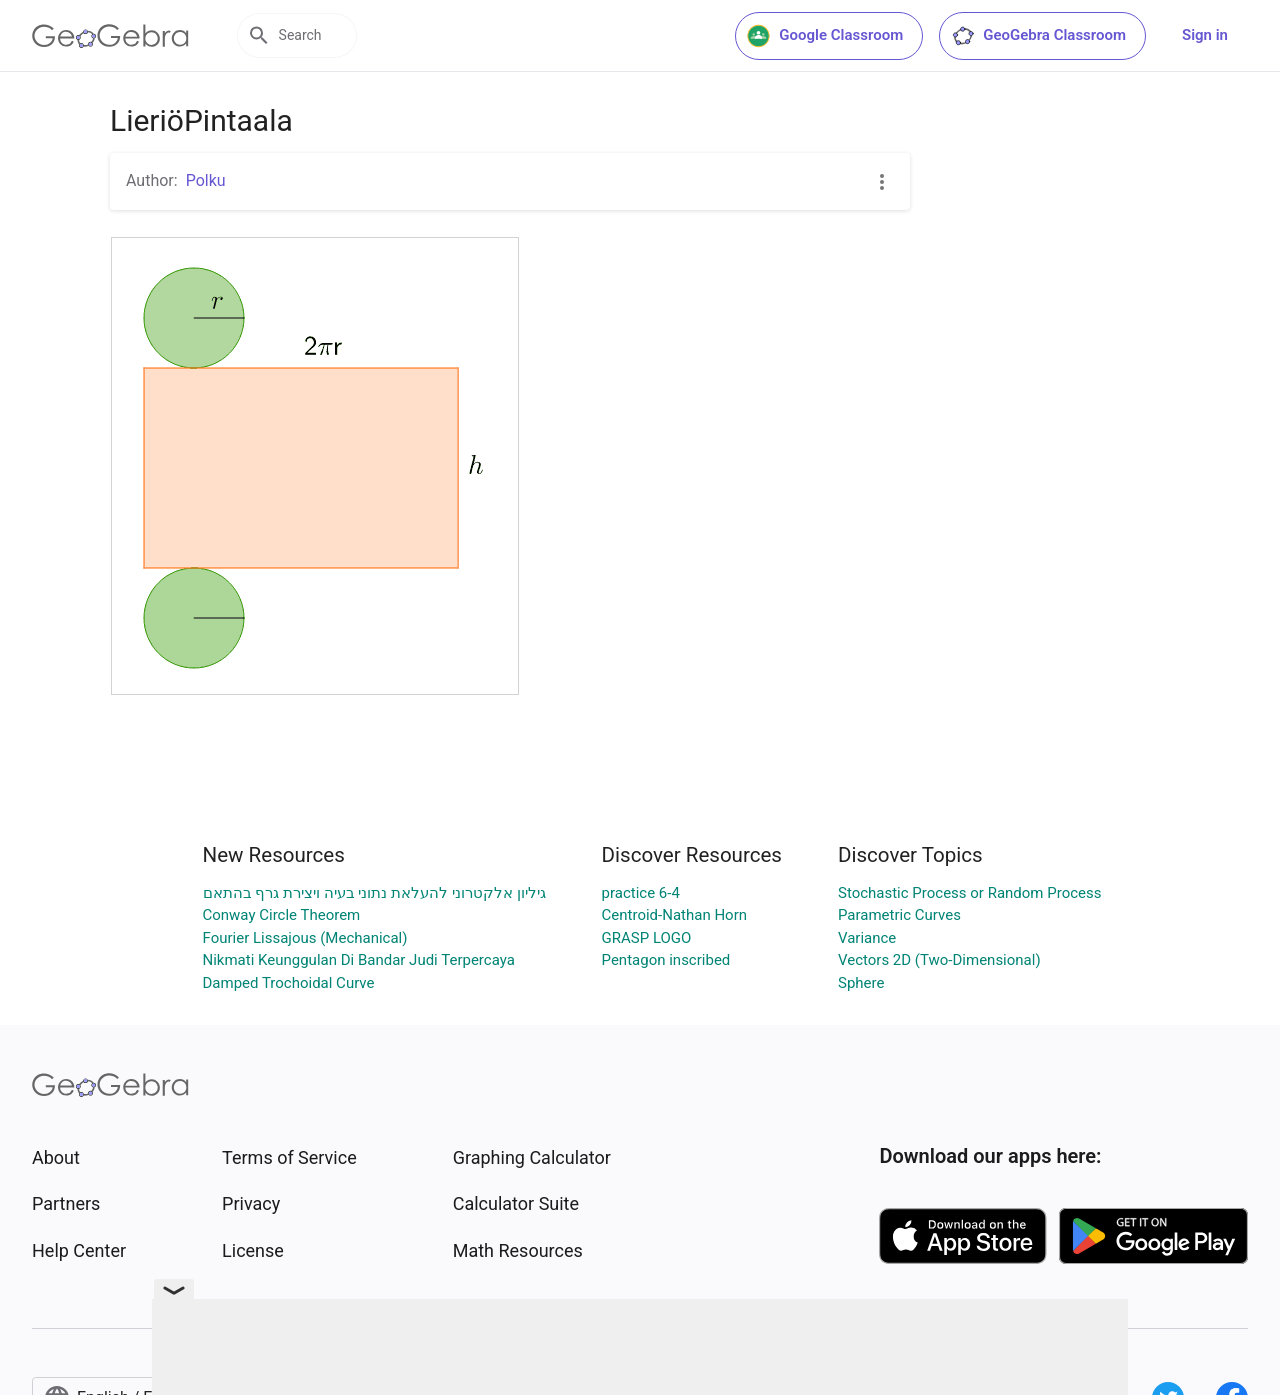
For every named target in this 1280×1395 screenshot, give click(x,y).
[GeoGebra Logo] (110, 36)
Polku (206, 180)
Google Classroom (825, 36)
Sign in (1205, 35)
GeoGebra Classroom (1038, 36)
